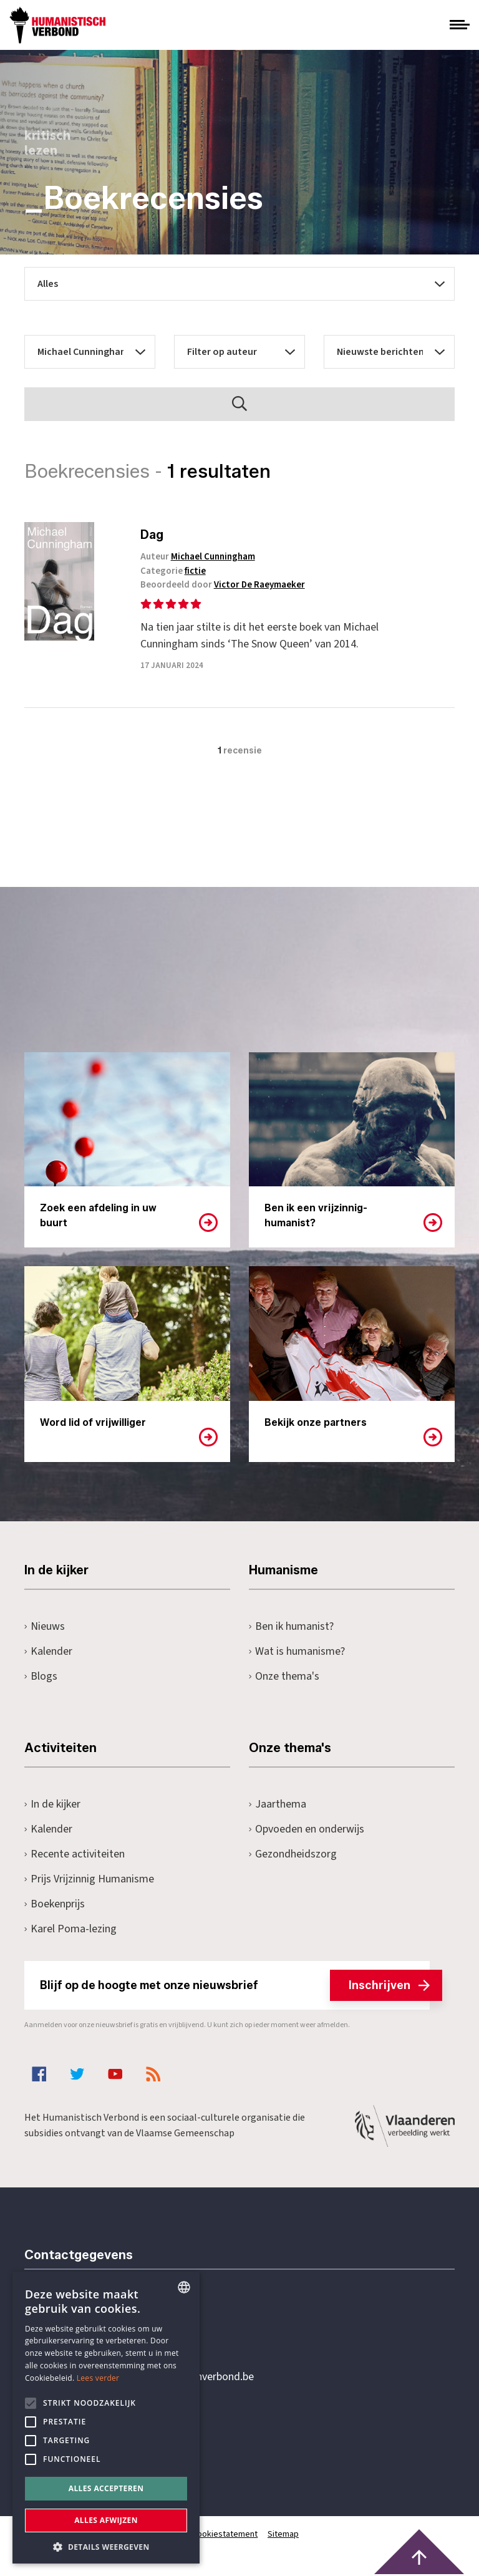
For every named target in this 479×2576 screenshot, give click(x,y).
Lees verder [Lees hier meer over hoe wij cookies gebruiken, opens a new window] (98, 2378)
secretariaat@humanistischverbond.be (164, 2377)
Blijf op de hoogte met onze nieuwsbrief (235, 1985)
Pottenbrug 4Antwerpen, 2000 (113, 2436)
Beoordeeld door (225, 584)
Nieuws (44, 1626)
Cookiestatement (225, 2534)
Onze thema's (284, 1676)
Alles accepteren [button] (106, 2488)
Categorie (175, 571)
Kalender (48, 1651)
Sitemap (283, 2534)
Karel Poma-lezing (70, 1929)
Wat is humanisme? (297, 1651)
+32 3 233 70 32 (110, 2325)
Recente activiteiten (74, 1854)
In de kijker (52, 1804)
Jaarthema (277, 1804)
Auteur (200, 556)
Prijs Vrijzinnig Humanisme (89, 1879)
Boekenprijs (54, 1904)
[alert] (106, 2418)
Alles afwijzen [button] (106, 2520)
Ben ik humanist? (291, 1626)
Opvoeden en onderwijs (306, 1829)
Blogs (40, 1676)
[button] (106, 2545)
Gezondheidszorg (293, 1854)
